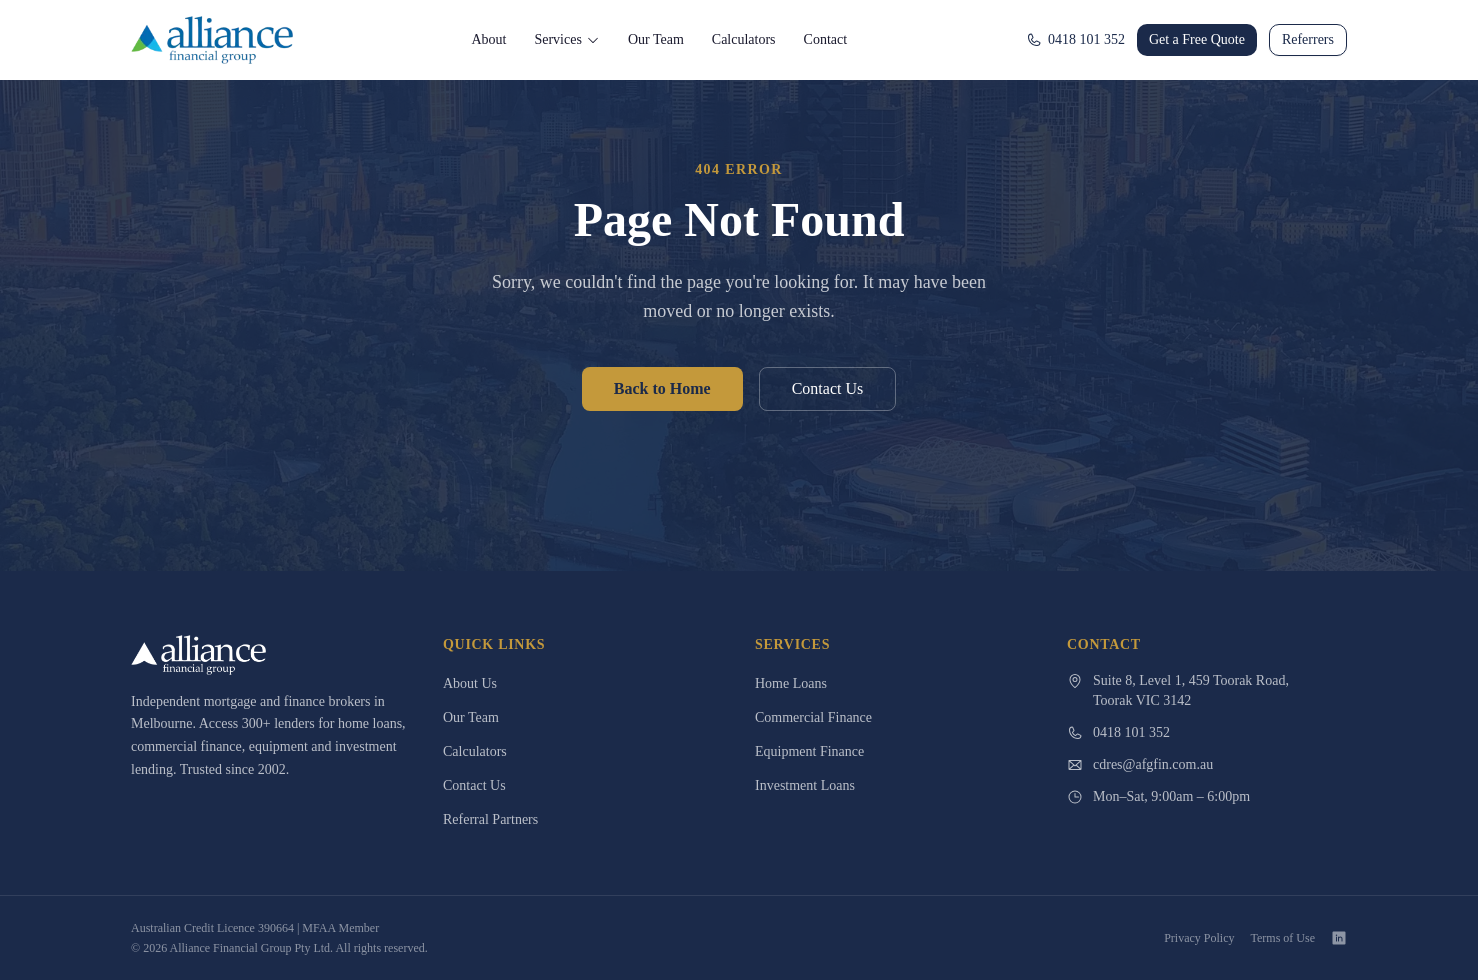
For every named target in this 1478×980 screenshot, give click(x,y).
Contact (826, 39)
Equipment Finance (809, 751)
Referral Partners (490, 819)
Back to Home (662, 388)
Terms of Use (1283, 938)
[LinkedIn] (1339, 938)
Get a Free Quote (1197, 39)
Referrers (1308, 39)
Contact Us (828, 388)
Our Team (656, 39)
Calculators (744, 39)
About (488, 39)
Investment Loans (805, 785)
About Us (470, 683)
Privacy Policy (1199, 938)
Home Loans (791, 683)
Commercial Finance (813, 717)
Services (566, 39)
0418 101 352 (1075, 40)
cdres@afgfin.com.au (1140, 765)
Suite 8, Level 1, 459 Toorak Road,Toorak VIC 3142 (1178, 690)
